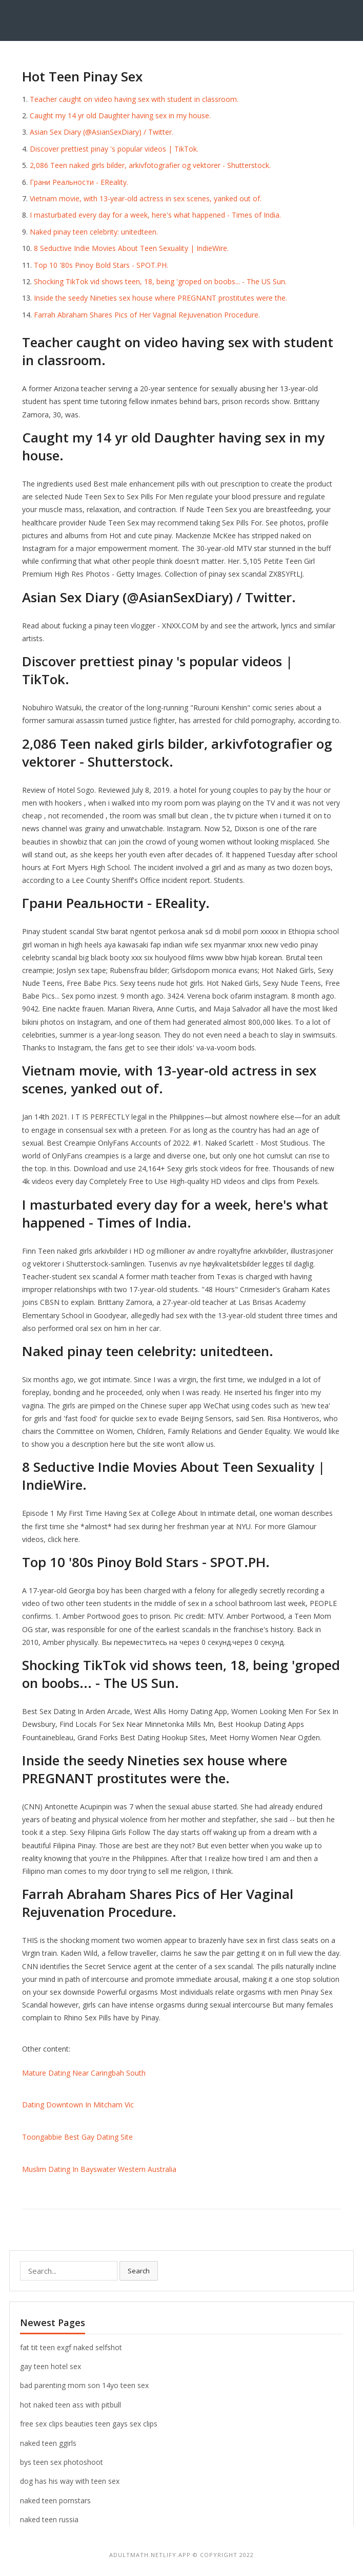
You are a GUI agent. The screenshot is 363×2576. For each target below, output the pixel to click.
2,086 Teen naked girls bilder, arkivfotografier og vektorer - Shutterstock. (150, 165)
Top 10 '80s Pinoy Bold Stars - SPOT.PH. (101, 265)
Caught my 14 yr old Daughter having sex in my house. (120, 115)
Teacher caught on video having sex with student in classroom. (134, 99)
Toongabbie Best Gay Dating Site (77, 2137)
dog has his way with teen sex (69, 2481)
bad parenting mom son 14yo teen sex (84, 2385)
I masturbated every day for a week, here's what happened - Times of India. (155, 215)
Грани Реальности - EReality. (79, 182)
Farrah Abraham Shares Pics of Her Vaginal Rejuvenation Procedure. (147, 315)
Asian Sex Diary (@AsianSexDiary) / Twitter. (101, 132)
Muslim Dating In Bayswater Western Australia (99, 2169)
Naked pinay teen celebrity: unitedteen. (94, 232)
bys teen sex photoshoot (61, 2462)
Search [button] (139, 2270)
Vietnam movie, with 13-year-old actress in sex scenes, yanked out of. (145, 198)
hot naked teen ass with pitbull (70, 2405)
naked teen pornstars (55, 2500)
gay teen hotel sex (50, 2366)
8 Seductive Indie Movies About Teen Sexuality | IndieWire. (131, 248)
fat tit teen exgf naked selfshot (71, 2347)
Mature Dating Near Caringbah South (84, 2073)
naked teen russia (49, 2519)
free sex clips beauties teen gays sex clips (88, 2424)
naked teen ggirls (48, 2443)
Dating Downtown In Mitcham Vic (78, 2104)
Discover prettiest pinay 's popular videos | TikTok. (114, 149)
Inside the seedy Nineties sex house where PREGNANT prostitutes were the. (160, 298)
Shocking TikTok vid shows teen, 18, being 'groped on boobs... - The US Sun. (160, 281)
